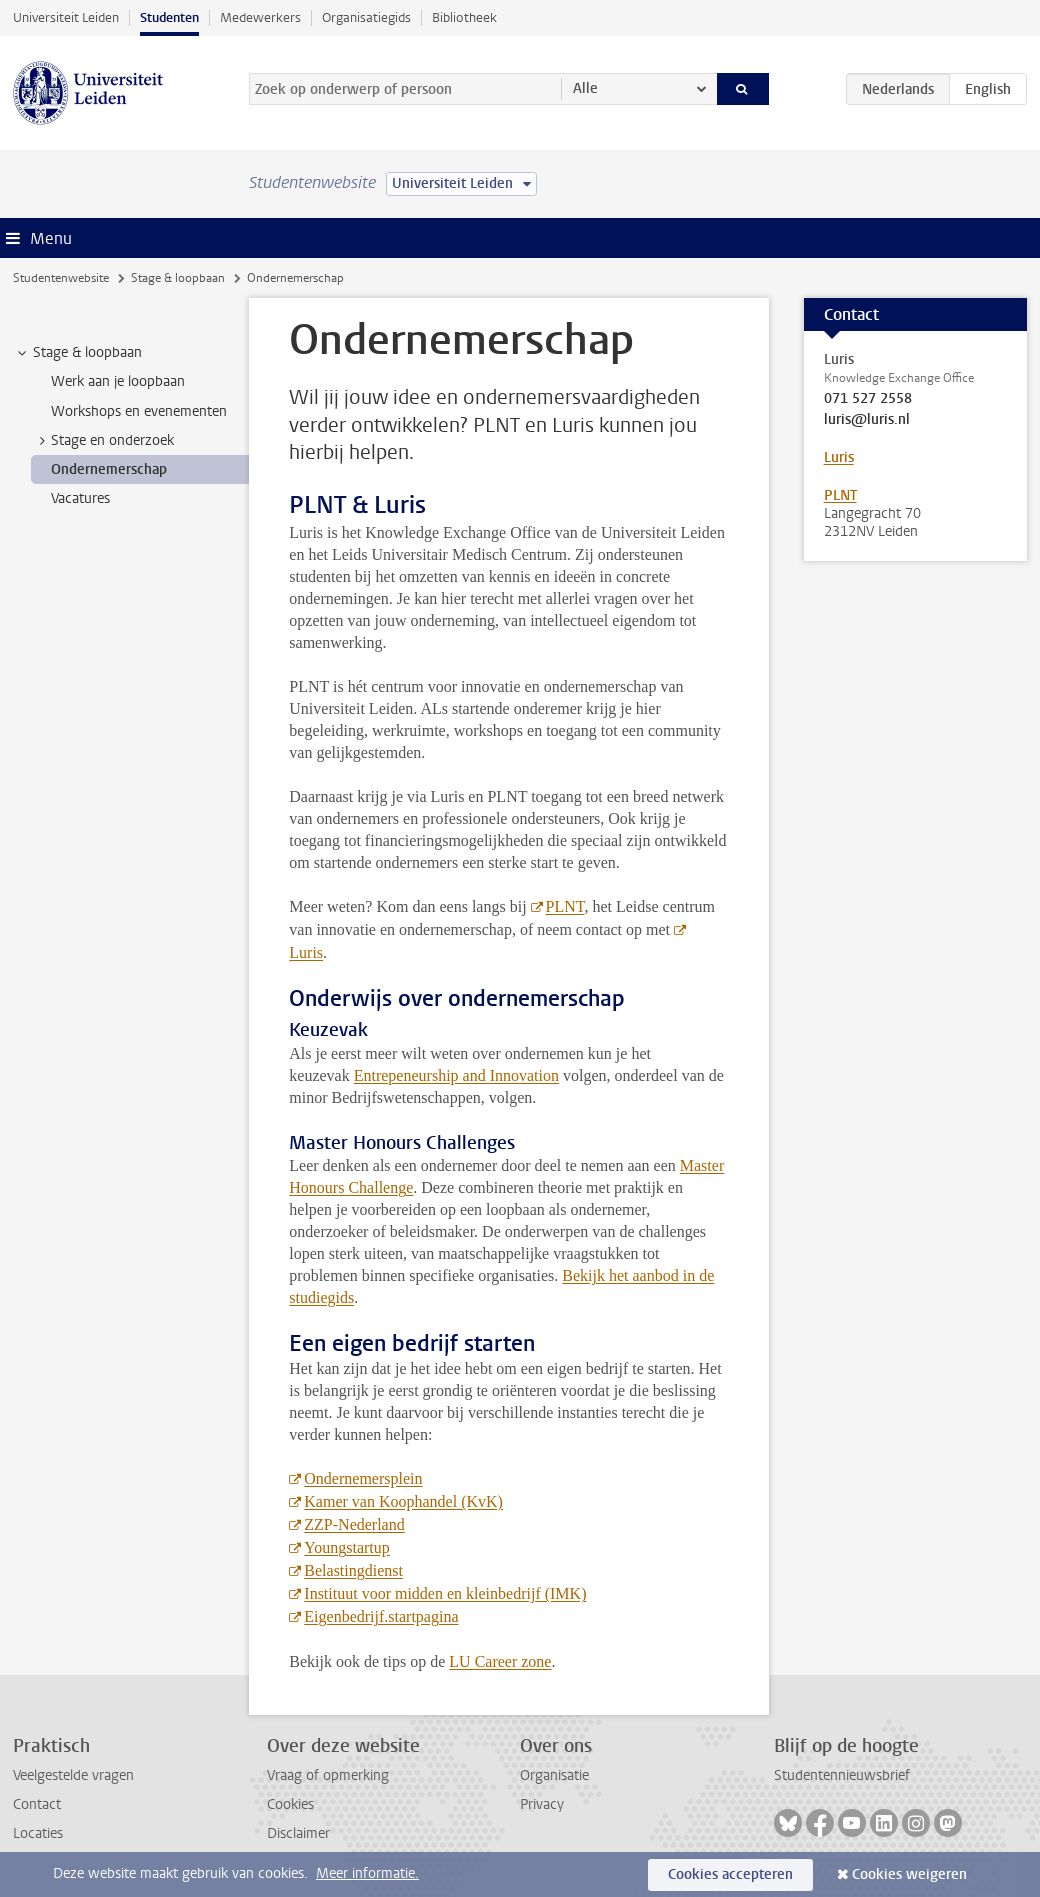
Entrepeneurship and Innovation (456, 1075)
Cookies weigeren (909, 1874)
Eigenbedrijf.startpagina (381, 1616)
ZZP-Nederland (354, 1524)
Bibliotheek (464, 17)
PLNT (565, 906)
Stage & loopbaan (178, 278)
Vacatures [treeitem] (80, 498)
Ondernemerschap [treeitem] (109, 469)
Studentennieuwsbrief (842, 1775)
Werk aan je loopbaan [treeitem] (118, 381)
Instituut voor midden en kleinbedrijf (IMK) (445, 1593)
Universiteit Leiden (66, 17)
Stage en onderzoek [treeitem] (103, 441)
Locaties (38, 1833)
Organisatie (554, 1775)
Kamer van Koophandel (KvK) (403, 1501)
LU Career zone (500, 1661)
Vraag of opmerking (328, 1775)
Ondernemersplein (363, 1478)
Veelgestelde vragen (73, 1775)
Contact (37, 1804)
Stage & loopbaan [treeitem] (78, 353)
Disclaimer (298, 1833)
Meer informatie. (367, 1873)
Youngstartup (347, 1547)
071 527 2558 (868, 399)
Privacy (542, 1804)
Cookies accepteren (730, 1874)
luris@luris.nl (867, 420)
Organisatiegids (366, 17)
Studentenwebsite (61, 278)
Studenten (169, 17)
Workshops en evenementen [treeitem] (139, 411)
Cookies (290, 1804)
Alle (585, 88)
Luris (839, 457)
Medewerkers (260, 17)
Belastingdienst (353, 1570)
